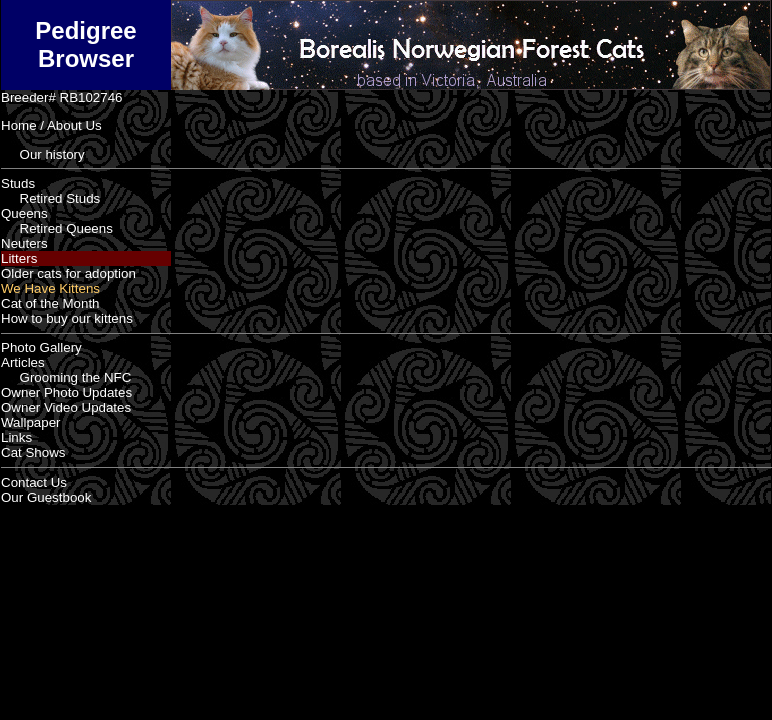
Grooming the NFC (66, 377)
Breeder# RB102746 (62, 97)
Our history (43, 154)
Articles (23, 362)
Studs (18, 183)
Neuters (24, 243)
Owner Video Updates (66, 407)
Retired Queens (57, 228)
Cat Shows (33, 452)
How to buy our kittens (67, 318)
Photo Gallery (41, 347)
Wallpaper (31, 422)
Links (16, 437)
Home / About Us (51, 125)
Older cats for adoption (68, 273)
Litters (19, 258)
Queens (24, 213)
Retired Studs (50, 198)
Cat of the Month (50, 303)
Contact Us (34, 482)
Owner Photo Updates (66, 392)
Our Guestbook (46, 497)
